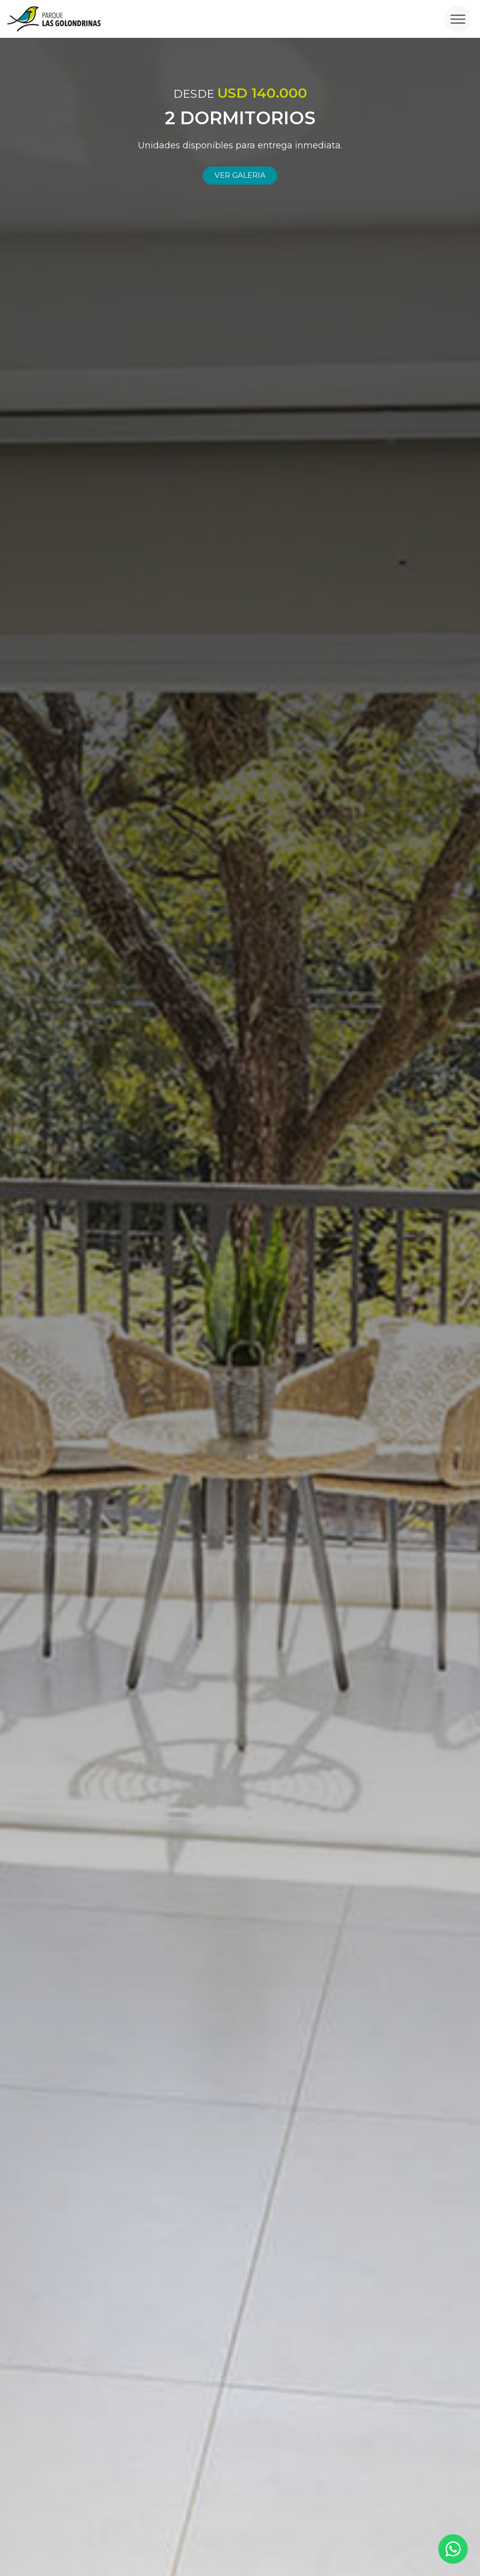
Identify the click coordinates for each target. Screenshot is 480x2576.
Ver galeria (240, 175)
